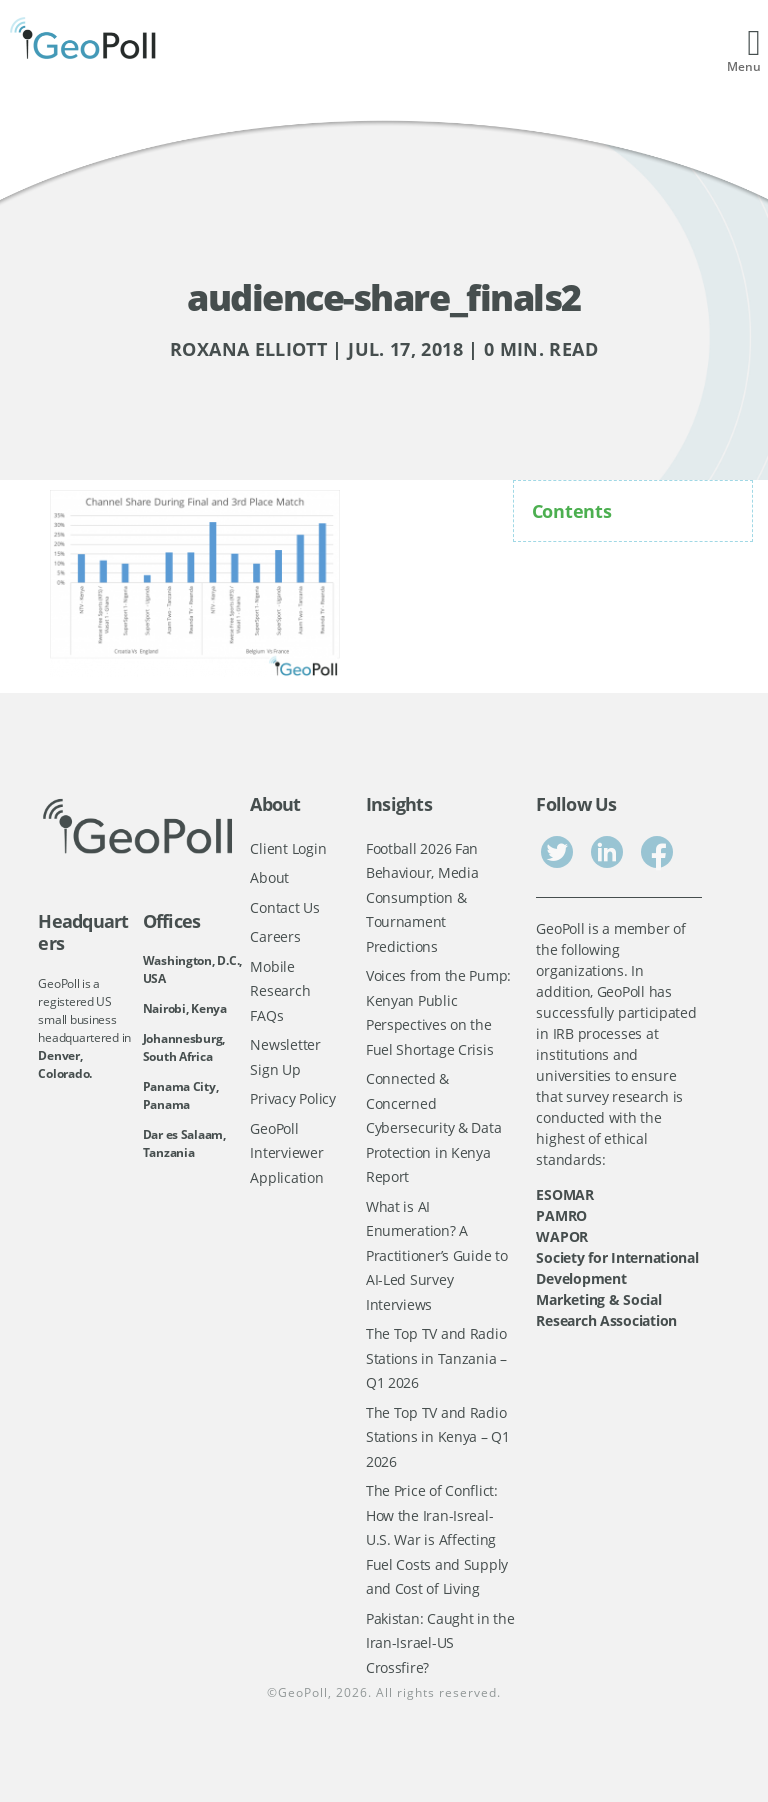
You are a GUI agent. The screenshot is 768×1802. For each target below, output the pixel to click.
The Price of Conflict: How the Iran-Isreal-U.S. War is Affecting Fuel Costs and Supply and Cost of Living (437, 1539)
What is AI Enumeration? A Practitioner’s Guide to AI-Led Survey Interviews (437, 1255)
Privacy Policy (292, 1098)
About (269, 877)
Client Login (288, 848)
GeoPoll (303, 1692)
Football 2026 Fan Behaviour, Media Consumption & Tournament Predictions (422, 897)
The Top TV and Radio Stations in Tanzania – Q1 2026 (436, 1358)
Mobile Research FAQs (280, 991)
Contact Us (284, 907)
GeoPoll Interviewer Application (286, 1153)
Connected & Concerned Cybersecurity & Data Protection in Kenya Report (434, 1127)
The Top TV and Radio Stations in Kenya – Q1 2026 (438, 1437)
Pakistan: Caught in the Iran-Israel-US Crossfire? (440, 1643)
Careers (275, 936)
